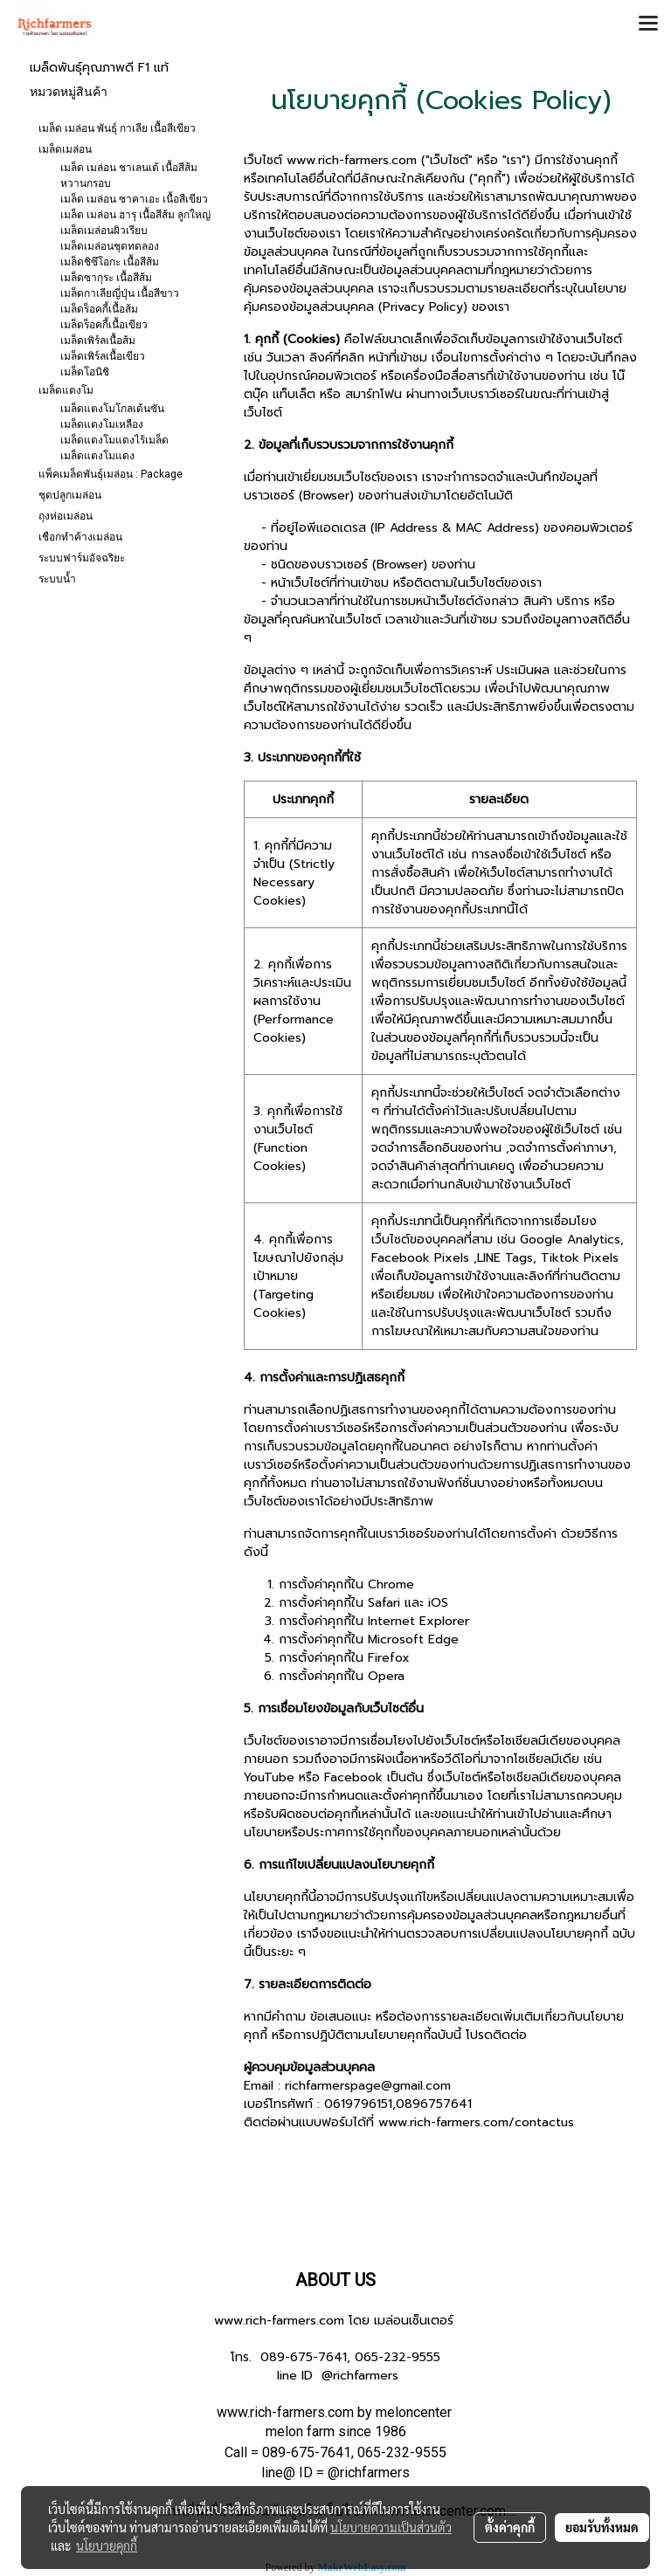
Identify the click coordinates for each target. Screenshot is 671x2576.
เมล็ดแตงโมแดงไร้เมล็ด (114, 440)
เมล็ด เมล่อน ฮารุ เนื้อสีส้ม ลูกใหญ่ (135, 215)
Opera (386, 1676)
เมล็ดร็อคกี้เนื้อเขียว (104, 325)
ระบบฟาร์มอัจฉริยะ (81, 558)
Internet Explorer (418, 1621)
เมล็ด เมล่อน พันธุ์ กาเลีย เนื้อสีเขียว (117, 128)
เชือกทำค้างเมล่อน (80, 537)
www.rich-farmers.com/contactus (476, 2122)
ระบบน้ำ (57, 579)
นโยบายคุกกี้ (106, 2545)
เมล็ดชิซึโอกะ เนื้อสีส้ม (109, 262)
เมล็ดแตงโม (65, 390)
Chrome (391, 1584)
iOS (438, 1603)
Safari (384, 1603)
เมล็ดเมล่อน (65, 149)
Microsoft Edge (413, 1639)
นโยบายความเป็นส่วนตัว (391, 2527)
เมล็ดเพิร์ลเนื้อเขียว (102, 356)
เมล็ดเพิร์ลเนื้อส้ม (97, 340)
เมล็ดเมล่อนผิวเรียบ (104, 230)
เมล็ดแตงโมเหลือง (101, 424)
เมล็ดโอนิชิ (84, 372)
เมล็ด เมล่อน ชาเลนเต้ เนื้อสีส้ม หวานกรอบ (128, 175)
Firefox (389, 1658)
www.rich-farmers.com (279, 2320)
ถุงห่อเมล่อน (65, 516)
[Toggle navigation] (648, 24)
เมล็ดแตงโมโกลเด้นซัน (112, 409)
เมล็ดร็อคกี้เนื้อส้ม (99, 309)
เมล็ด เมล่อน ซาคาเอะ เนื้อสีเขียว (134, 199)
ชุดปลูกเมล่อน (69, 495)
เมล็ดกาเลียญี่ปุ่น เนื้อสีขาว (119, 293)
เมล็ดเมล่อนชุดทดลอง (109, 246)
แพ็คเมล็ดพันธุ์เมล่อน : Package (110, 474)
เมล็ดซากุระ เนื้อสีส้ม (106, 278)
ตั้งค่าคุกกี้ (510, 2527)
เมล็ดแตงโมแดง (97, 456)
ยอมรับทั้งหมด (602, 2527)
